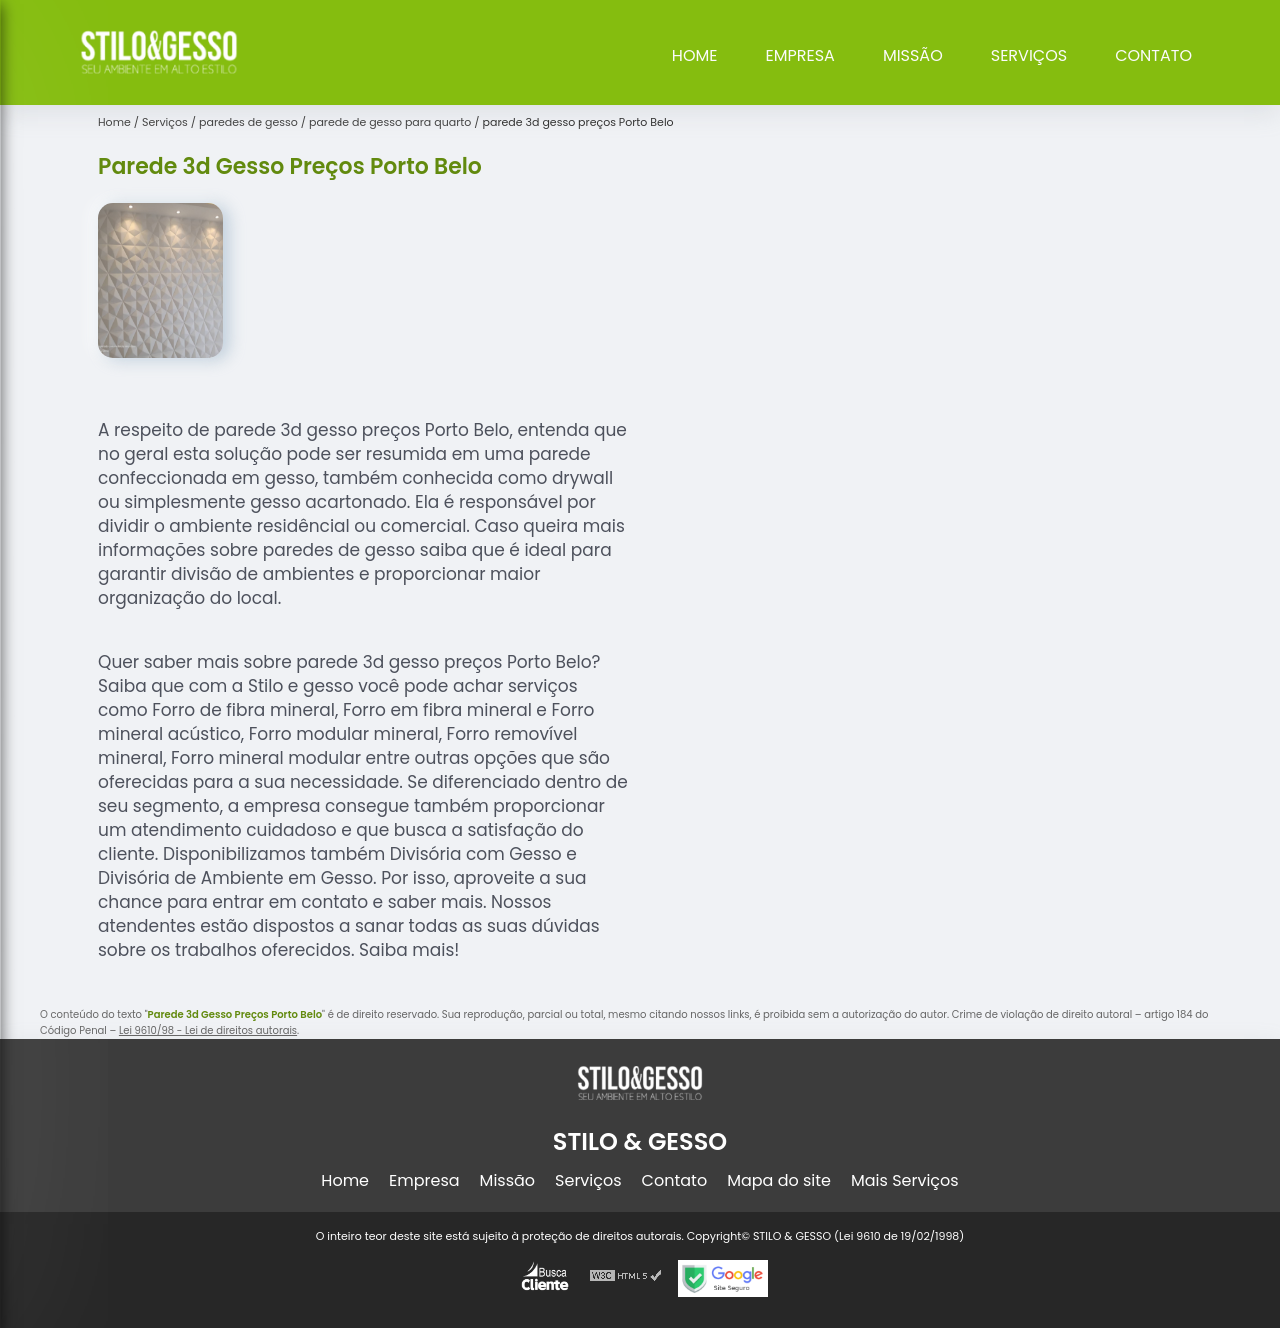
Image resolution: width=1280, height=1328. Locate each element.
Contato (1153, 55)
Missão (913, 55)
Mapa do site (779, 1180)
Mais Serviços (905, 1180)
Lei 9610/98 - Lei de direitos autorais (208, 1030)
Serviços (1029, 55)
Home (695, 55)
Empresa (800, 55)
